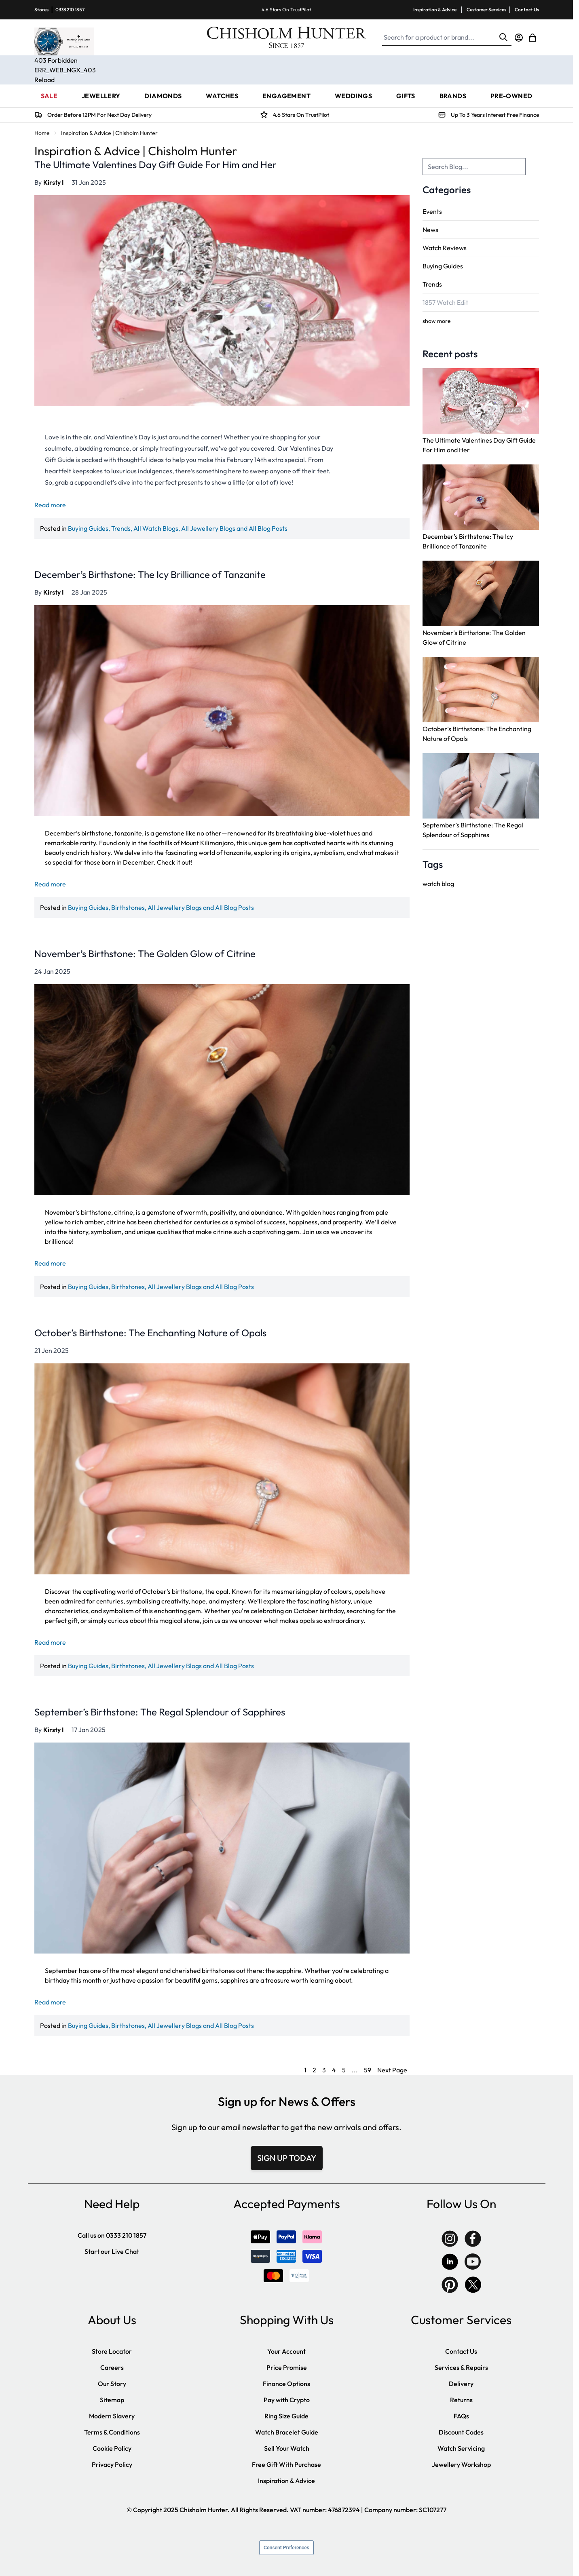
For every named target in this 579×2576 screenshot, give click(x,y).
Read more (50, 505)
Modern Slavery (112, 2416)
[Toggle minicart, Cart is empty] (532, 37)
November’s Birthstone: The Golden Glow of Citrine (145, 953)
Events (432, 211)
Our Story (112, 2384)
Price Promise (286, 2367)
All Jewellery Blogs (208, 528)
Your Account (286, 2351)
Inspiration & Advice (434, 9)
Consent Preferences (286, 2548)
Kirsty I (53, 182)
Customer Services (486, 9)
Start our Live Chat (112, 2251)
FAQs (461, 2416)
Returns (461, 2400)
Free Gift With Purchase (286, 2464)
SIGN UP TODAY (286, 2158)
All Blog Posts (268, 528)
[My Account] (518, 37)
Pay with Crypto (287, 2400)
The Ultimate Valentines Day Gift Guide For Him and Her (155, 164)
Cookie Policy (112, 2448)
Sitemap (112, 2400)
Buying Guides (443, 266)
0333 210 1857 (70, 9)
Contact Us (527, 9)
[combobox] (474, 166)
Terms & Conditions (112, 2432)
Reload (44, 80)
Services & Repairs (461, 2367)
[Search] (503, 37)
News (430, 230)
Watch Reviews (445, 248)
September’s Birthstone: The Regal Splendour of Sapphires (159, 1712)
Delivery (461, 2384)
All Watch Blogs (155, 528)
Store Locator (112, 2351)
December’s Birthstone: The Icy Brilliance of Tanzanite (150, 574)
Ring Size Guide (286, 2416)
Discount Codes (461, 2432)
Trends (432, 284)
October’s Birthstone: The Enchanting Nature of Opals (150, 1333)
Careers (112, 2367)
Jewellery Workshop (461, 2464)
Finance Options (286, 2384)
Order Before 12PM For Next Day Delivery (99, 114)
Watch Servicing (461, 2448)
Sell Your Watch (286, 2448)
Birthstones (128, 907)
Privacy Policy (112, 2464)
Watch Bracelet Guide (286, 2432)
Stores (41, 9)
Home (42, 133)
